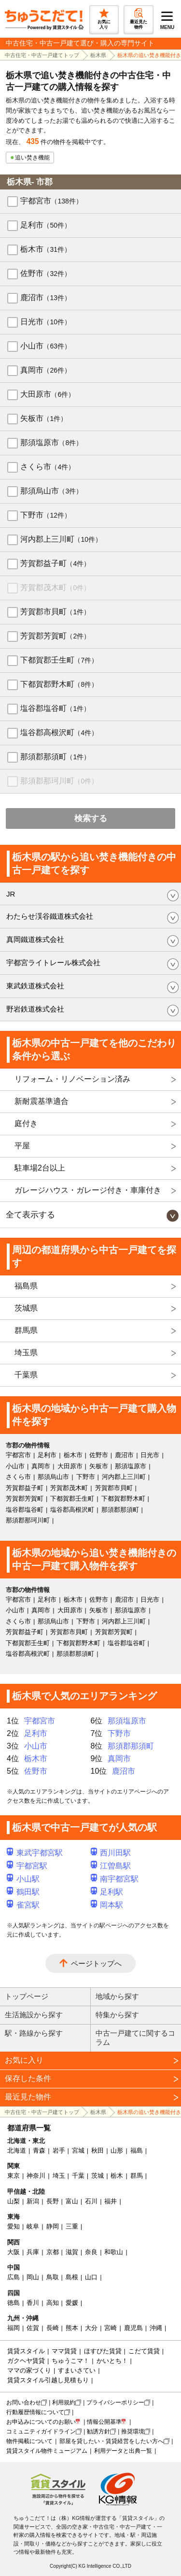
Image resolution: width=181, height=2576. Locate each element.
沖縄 (156, 2327)
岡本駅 (107, 1905)
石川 (91, 2201)
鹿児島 (133, 2327)
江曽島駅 (111, 1866)
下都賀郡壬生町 (59, 660)
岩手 (59, 2150)
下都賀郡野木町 (59, 684)
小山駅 (23, 1879)
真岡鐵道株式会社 (35, 939)
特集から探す (117, 2015)
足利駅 (107, 1892)
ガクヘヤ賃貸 (26, 2360)
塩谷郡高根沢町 (59, 732)
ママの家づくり (29, 2370)
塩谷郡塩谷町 (55, 708)
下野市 (45, 515)
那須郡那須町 (55, 757)
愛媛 (72, 2302)
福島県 (26, 1286)
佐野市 (45, 273)
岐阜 (33, 2226)
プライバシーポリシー (115, 2402)
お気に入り (24, 2060)
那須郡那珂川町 (59, 781)
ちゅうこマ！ (70, 2360)
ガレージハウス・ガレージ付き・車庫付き (87, 1190)
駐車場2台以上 (39, 1168)
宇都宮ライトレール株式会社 (53, 962)
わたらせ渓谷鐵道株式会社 (49, 916)
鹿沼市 (45, 297)
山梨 (13, 2201)
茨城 (97, 2175)
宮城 (78, 2150)
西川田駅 (111, 1853)
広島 (13, 2277)
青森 (39, 2150)
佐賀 (33, 2327)
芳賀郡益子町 (55, 563)
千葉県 (26, 1375)
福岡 (13, 2327)
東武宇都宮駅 (35, 1853)
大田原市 (47, 394)
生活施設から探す (34, 2015)
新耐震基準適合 (41, 1101)
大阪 (13, 2252)
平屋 (22, 1146)
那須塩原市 (51, 442)
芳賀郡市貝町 (55, 612)
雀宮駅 (23, 1905)
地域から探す (117, 1996)
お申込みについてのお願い (41, 2421)
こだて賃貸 (144, 2351)
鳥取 (52, 2277)
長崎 (52, 2327)
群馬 (136, 2175)
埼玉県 (26, 1352)
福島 (136, 2150)
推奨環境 (132, 2431)
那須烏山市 (51, 491)
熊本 (72, 2327)
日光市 (45, 322)
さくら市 (47, 467)
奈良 (91, 2252)
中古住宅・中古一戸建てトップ (42, 55)
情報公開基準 (104, 2421)
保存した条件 (28, 2078)
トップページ (26, 1996)
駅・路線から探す (34, 2033)
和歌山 (113, 2252)
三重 (72, 2226)
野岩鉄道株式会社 (35, 1009)
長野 (52, 2201)
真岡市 (45, 370)
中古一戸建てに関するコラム (135, 2037)
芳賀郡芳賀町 (55, 636)
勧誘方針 (98, 2431)
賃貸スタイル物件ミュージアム (46, 2450)
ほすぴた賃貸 (103, 2351)
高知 (52, 2302)
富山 (72, 2201)
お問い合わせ (23, 2402)
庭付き (26, 1123)
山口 (91, 2277)
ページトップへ (96, 1963)
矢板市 (43, 418)
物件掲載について (29, 2441)
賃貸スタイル (26, 2351)
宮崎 (110, 2327)
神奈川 (36, 2175)
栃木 (117, 2175)
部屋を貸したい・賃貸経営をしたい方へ (111, 2441)
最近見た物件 (28, 2097)
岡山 (33, 2277)
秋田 (97, 2150)
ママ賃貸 (64, 2351)
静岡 (52, 2226)
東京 (13, 2175)
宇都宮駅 (27, 1866)
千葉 (78, 2175)
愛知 (13, 2226)
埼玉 (59, 2175)
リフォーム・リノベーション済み (72, 1079)
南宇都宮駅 (115, 1879)
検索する (90, 818)
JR (10, 894)
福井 (110, 2201)
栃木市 (45, 249)
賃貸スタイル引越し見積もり (48, 2380)
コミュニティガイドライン (41, 2431)
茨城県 (26, 1308)
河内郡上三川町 (61, 539)
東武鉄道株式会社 (35, 986)
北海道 (16, 2150)
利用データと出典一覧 (123, 2450)
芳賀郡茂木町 (55, 587)
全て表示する (30, 1214)
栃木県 (98, 55)
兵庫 (33, 2252)
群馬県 (26, 1330)
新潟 (33, 2201)
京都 (52, 2252)
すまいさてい (77, 2370)
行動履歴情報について (35, 2412)
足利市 (45, 225)
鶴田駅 (23, 1892)
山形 (117, 2150)
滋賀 (72, 2252)
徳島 (13, 2302)
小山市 (45, 346)
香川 (33, 2302)
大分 (91, 2327)
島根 (72, 2277)
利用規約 (63, 2402)
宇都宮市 (51, 201)
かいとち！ (112, 2360)
